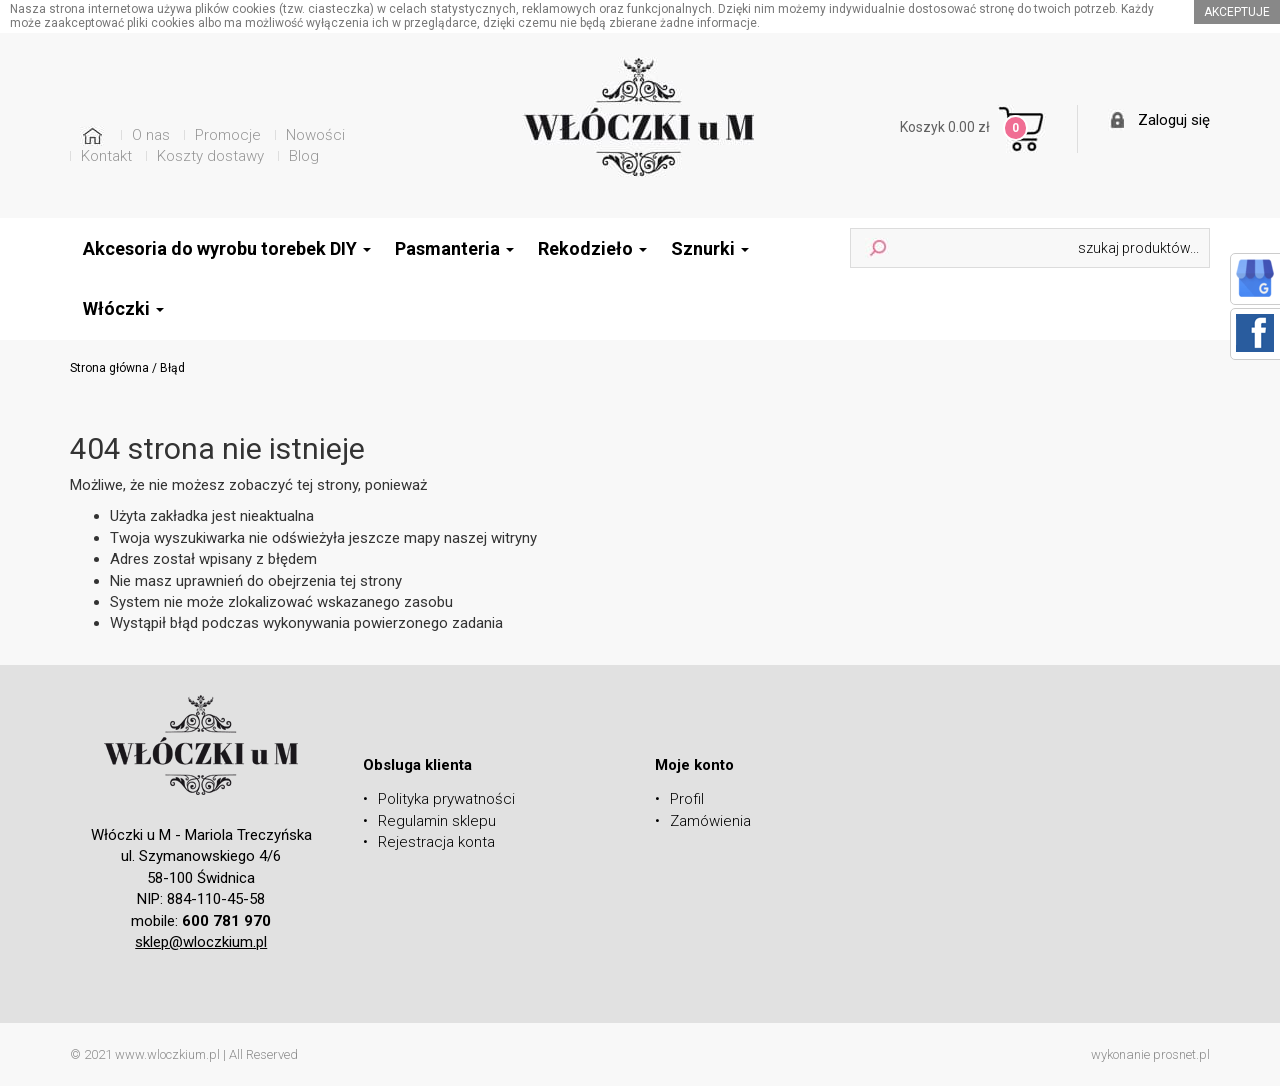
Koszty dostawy (210, 156)
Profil (687, 799)
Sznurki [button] (710, 248)
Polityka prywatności (446, 799)
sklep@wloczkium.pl (201, 942)
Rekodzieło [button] (592, 248)
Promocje (228, 135)
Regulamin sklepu (437, 821)
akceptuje (1237, 12)
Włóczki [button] (123, 308)
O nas (151, 135)
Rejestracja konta (436, 842)
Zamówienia (710, 821)
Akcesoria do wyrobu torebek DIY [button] (227, 248)
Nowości (315, 135)
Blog (304, 156)
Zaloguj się (1174, 120)
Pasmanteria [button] (454, 248)
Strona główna (109, 368)
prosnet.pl (1181, 1054)
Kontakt (106, 156)
